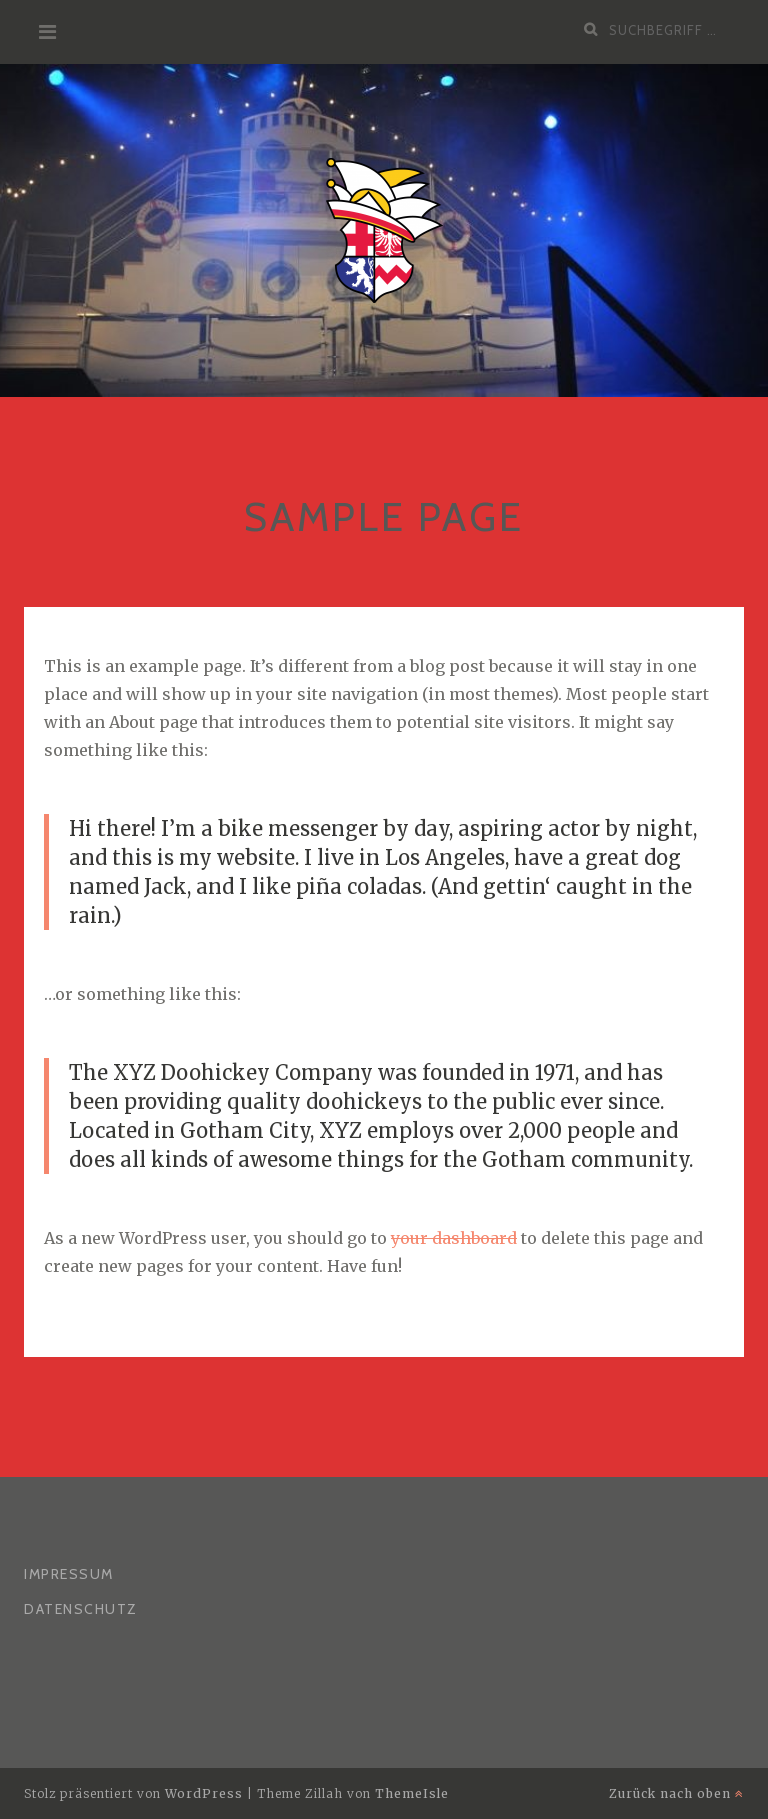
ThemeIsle (412, 1793)
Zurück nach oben (676, 1793)
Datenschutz (81, 1609)
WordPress (204, 1793)
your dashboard (454, 1238)
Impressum (69, 1574)
